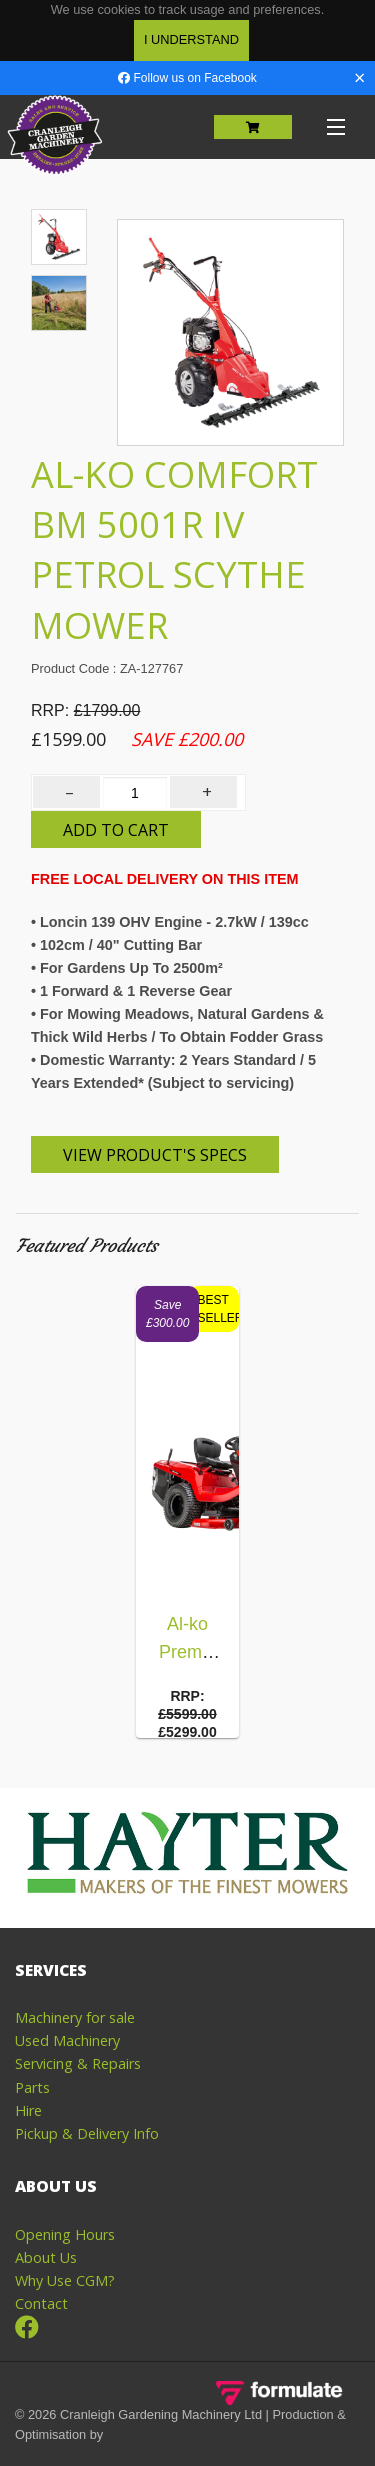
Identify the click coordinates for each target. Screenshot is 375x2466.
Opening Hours (65, 2234)
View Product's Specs (155, 1155)
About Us (46, 2257)
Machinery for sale (75, 2017)
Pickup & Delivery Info (87, 2133)
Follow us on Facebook (187, 78)
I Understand (191, 39)
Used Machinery (67, 2040)
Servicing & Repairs (78, 2063)
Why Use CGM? (65, 2280)
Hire (28, 2110)
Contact (41, 2303)
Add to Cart (116, 830)
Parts (32, 2087)
